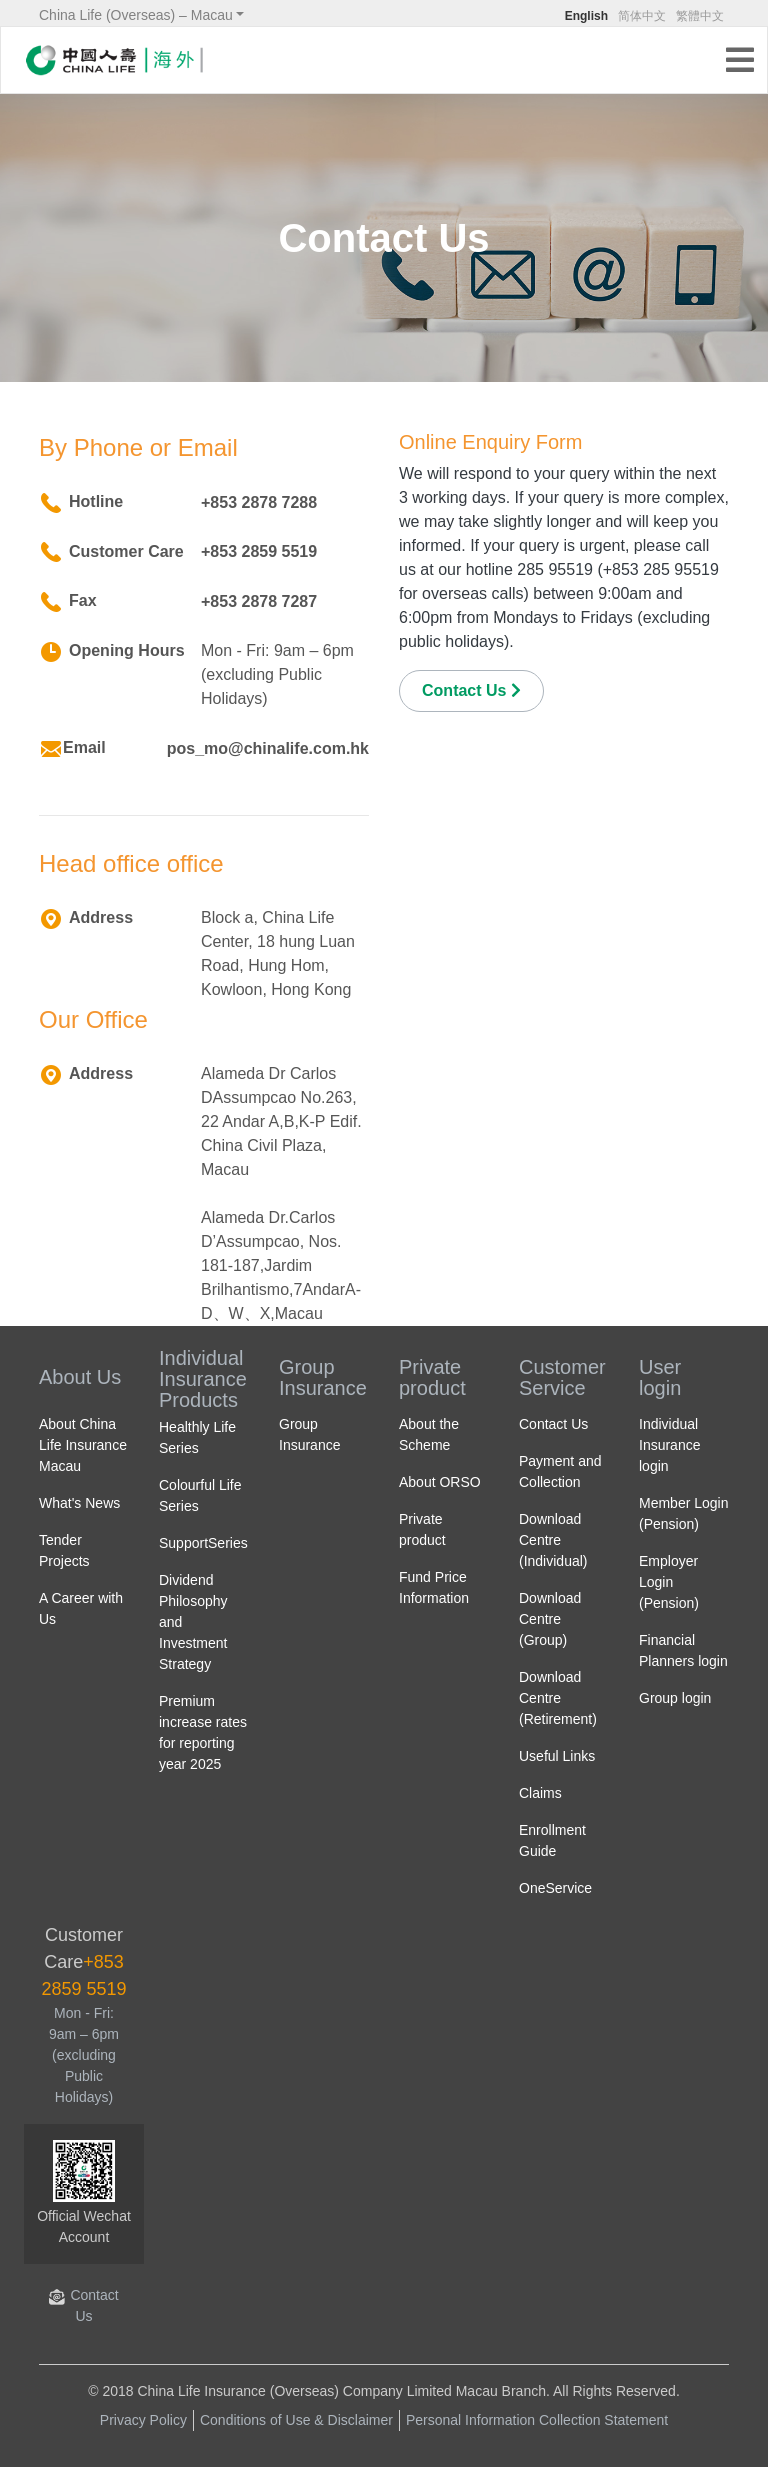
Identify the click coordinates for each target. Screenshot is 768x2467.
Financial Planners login (683, 1650)
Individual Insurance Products (203, 1379)
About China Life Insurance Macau (83, 1445)
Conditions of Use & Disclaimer (296, 2420)
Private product (432, 1377)
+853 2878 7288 (259, 502)
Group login (675, 1698)
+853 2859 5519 (259, 551)
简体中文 (642, 16)
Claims (540, 1793)
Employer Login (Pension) (669, 1582)
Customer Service (562, 1377)
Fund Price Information (434, 1587)
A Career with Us (81, 1608)
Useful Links (557, 1756)
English (586, 16)
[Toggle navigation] (746, 62)
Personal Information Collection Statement (537, 2420)
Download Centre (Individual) (553, 1540)
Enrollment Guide (552, 1840)
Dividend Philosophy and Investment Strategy (193, 1622)
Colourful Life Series (200, 1495)
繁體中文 (700, 16)
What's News (79, 1503)
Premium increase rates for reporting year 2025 (203, 1732)
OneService (555, 1888)
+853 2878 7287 (259, 601)
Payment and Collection (560, 1471)
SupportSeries (203, 1543)
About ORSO (440, 1482)
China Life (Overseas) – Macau (136, 15)
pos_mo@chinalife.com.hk (268, 748)
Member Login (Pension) (684, 1513)
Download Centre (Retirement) (558, 1698)
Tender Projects (64, 1550)
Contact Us (471, 690)
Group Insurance (323, 1377)
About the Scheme (429, 1434)
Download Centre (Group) (550, 1619)
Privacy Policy (143, 2420)
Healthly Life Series (197, 1437)
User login (660, 1377)
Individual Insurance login (669, 1445)
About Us (80, 1377)
